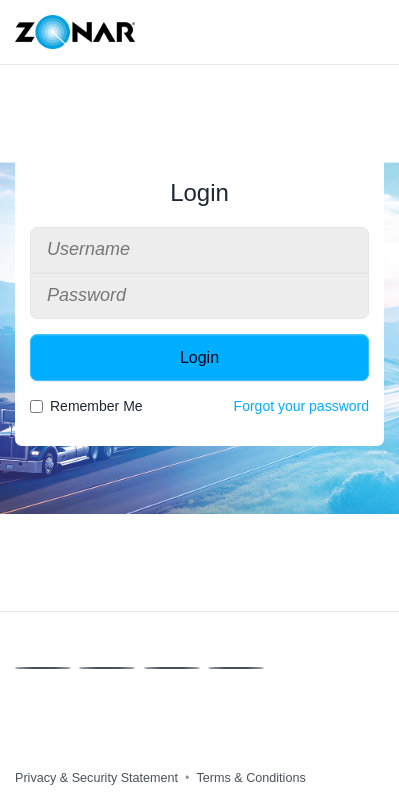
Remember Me (86, 406)
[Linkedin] (172, 668)
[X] (107, 668)
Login (199, 357)
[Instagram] (236, 668)
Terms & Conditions (251, 778)
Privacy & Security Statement (96, 778)
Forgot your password (301, 406)
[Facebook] (43, 668)
